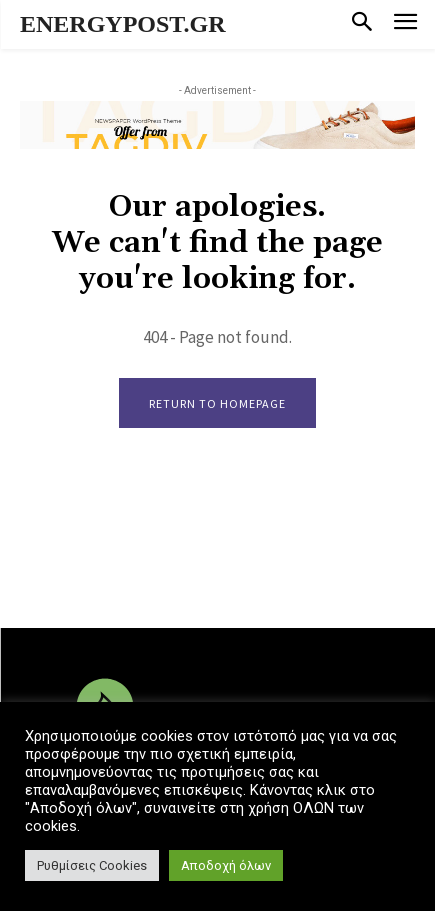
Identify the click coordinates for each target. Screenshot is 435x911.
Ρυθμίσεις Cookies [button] (92, 865)
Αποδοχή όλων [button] (226, 865)
